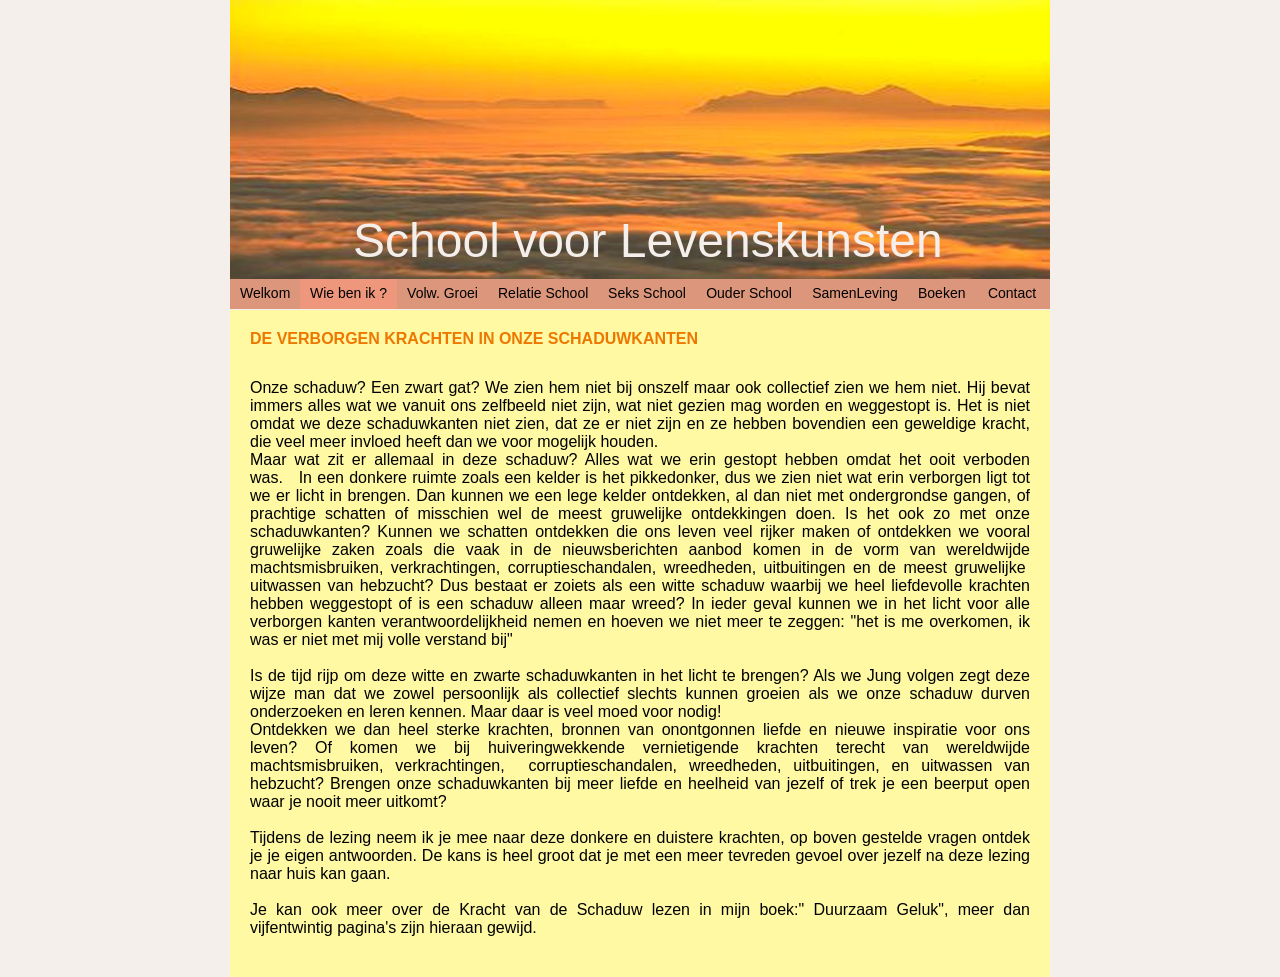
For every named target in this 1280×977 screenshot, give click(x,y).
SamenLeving (855, 293)
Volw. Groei (442, 293)
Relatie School (543, 293)
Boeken (941, 293)
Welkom (265, 293)
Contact (1012, 293)
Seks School (647, 293)
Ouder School (749, 293)
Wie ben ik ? (348, 293)
